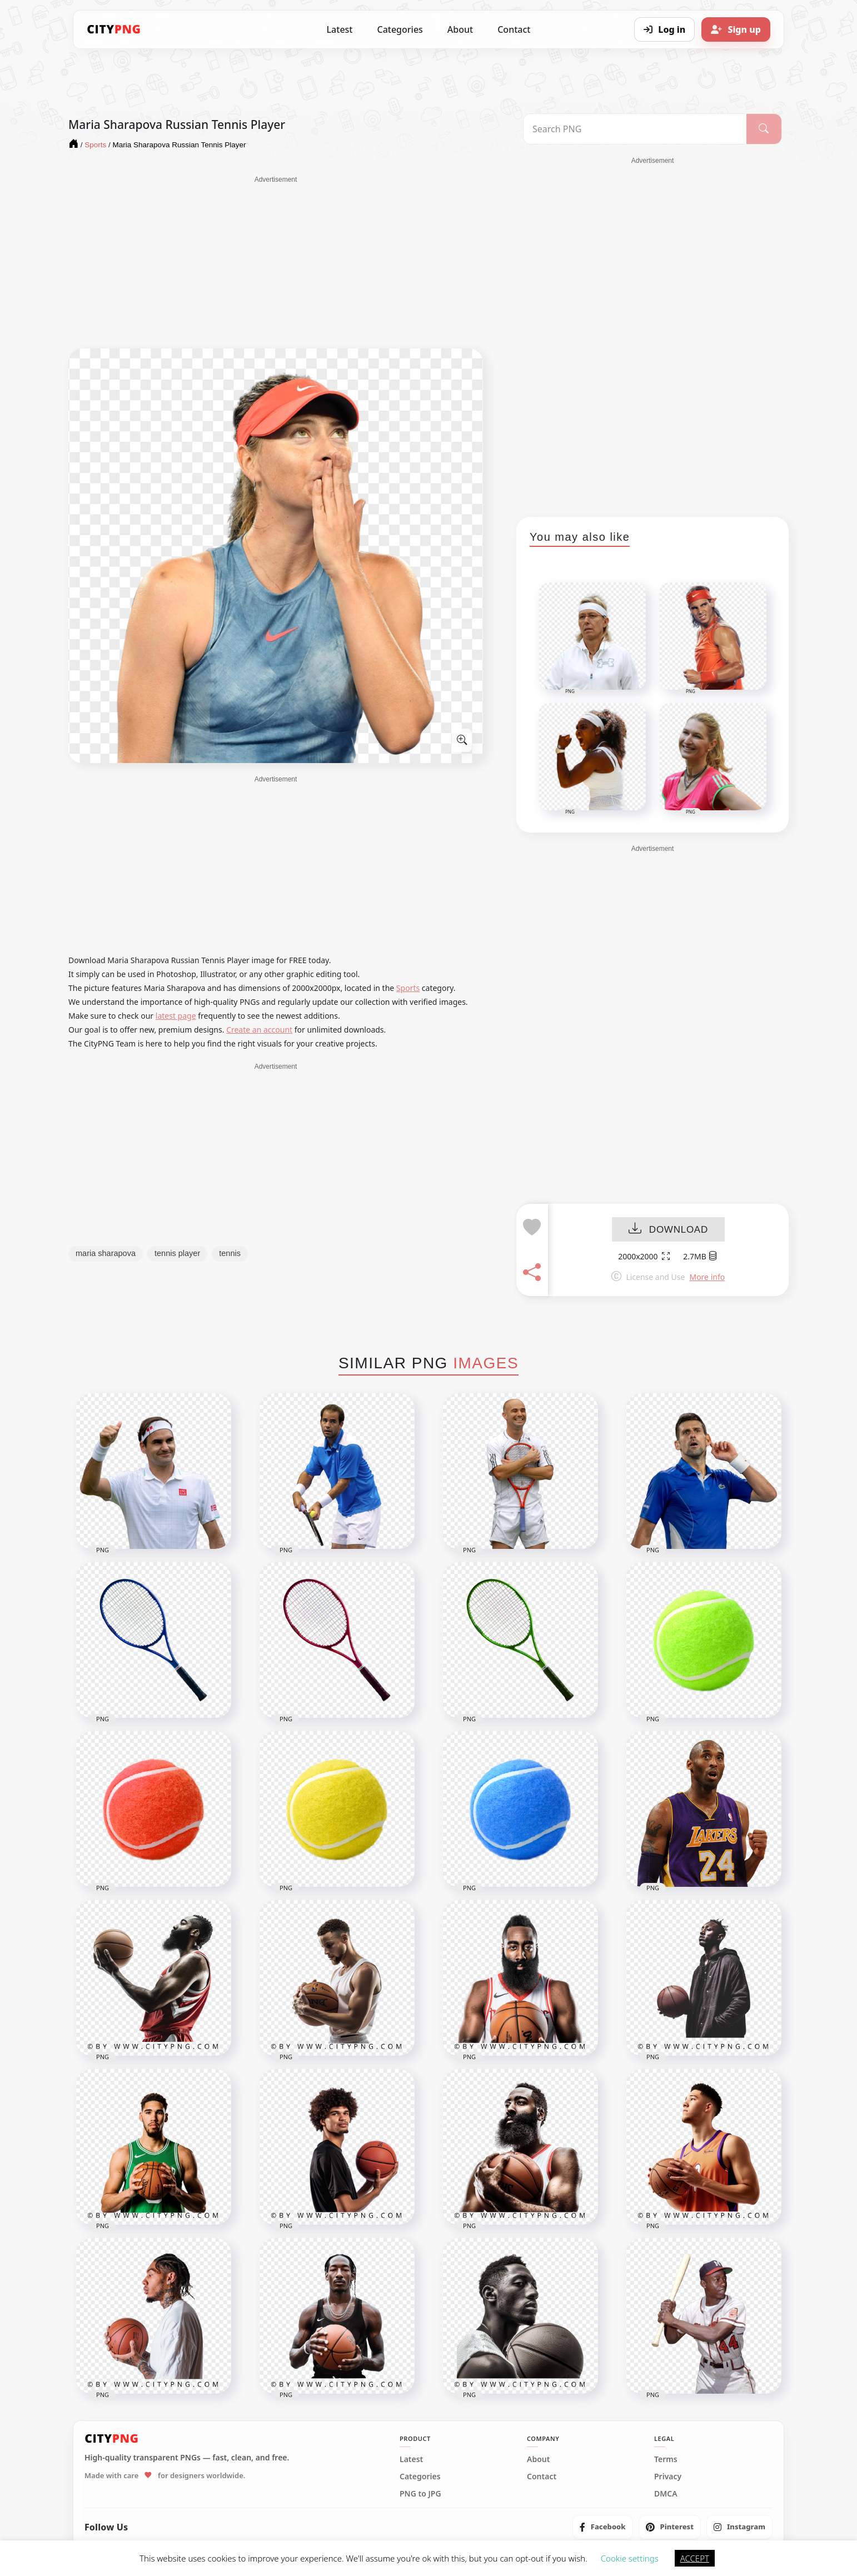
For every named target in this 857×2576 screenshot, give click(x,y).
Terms (665, 2459)
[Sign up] (735, 29)
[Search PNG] (635, 129)
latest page (176, 1015)
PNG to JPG (420, 2494)
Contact (513, 29)
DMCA (665, 2494)
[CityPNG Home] (114, 29)
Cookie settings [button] (630, 2558)
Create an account (259, 1029)
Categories (399, 29)
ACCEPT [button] (694, 2558)
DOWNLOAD (668, 1229)
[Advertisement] (275, 262)
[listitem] (602, 2527)
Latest (340, 29)
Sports (408, 988)
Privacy (667, 2477)
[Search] (763, 129)
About (460, 29)
